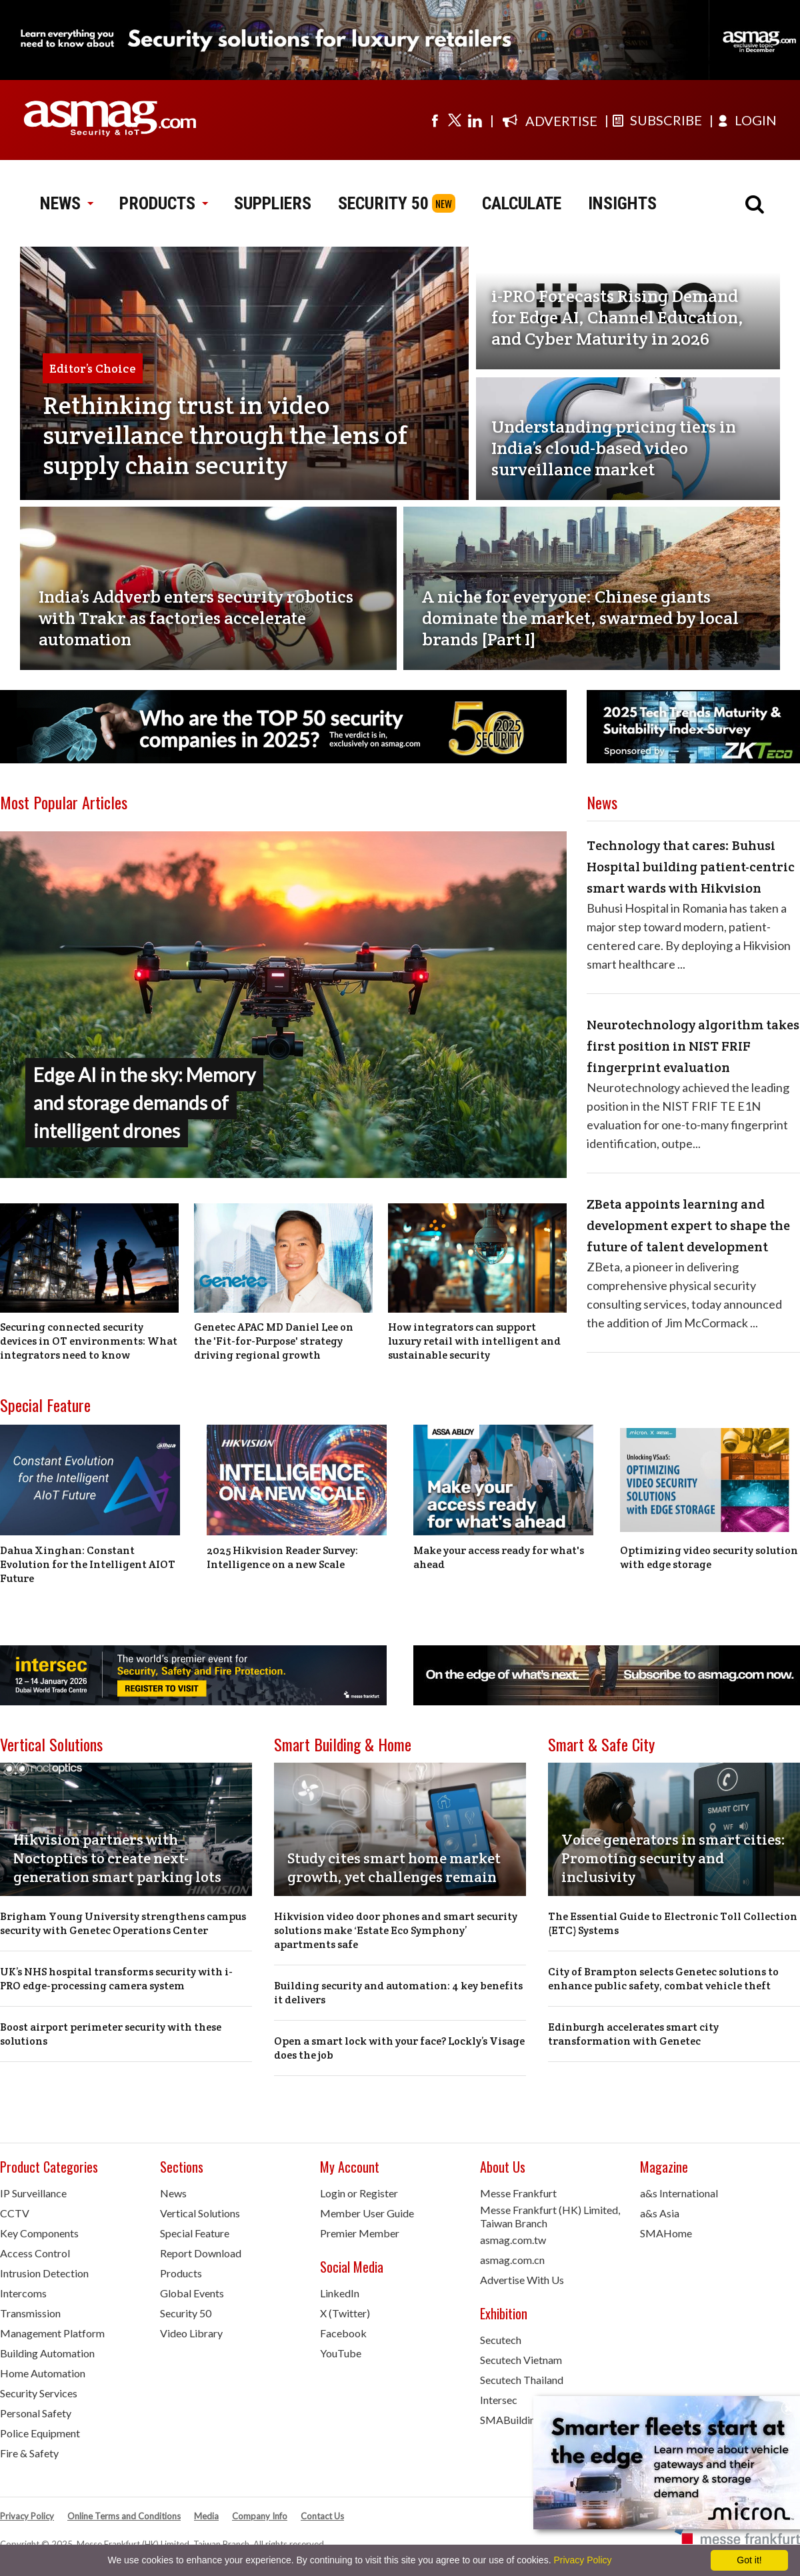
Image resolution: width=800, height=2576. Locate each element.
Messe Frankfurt (518, 2193)
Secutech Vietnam (521, 2359)
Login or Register (359, 2193)
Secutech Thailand (521, 2379)
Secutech (500, 2339)
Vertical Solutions (51, 1744)
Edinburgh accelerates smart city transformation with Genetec (633, 2034)
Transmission (30, 2313)
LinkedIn (339, 2293)
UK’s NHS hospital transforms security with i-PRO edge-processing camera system (116, 1979)
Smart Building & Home (342, 1744)
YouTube (340, 2353)
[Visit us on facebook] (434, 120)
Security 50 (185, 2313)
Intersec (498, 2399)
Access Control (35, 2253)
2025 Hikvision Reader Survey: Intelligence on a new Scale (282, 1557)
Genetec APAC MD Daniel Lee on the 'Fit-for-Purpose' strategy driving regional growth (273, 1341)
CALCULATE (521, 203)
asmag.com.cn (512, 2259)
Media (206, 2516)
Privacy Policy (27, 2516)
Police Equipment (40, 2433)
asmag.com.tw (513, 2239)
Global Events (192, 2293)
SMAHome (666, 2233)
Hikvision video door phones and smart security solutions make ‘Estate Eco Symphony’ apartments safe (395, 1930)
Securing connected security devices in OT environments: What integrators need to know (88, 1341)
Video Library (191, 2333)
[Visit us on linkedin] (474, 120)
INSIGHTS (622, 203)
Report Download (200, 2253)
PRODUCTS (163, 203)
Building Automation (47, 2353)
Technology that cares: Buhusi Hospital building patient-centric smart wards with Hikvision (691, 867)
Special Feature (45, 1405)
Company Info (259, 2516)
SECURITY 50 (383, 203)
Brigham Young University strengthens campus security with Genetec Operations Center (123, 1923)
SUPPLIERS (272, 203)
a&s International (679, 2193)
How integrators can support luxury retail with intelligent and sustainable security (474, 1341)
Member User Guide (367, 2213)
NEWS (66, 203)
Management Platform (52, 2333)
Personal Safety (35, 2413)
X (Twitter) (345, 2313)
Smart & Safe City (601, 1744)
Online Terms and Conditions (124, 2516)
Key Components (39, 2233)
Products (181, 2273)
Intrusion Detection (44, 2273)
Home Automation (42, 2373)
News (173, 2193)
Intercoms (23, 2293)
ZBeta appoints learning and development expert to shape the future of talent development (688, 1225)
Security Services (38, 2393)
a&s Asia (659, 2213)
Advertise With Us (522, 2279)
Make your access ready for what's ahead (498, 1557)
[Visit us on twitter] (454, 120)
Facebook (343, 2333)
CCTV (14, 2213)
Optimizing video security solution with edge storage (709, 1557)
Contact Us (322, 2516)
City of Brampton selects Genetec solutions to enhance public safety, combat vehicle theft (663, 1979)
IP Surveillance (33, 2193)
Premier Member (359, 2233)
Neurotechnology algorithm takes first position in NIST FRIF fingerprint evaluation (693, 1046)
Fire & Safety (29, 2453)
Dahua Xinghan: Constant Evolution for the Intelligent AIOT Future (87, 1564)
